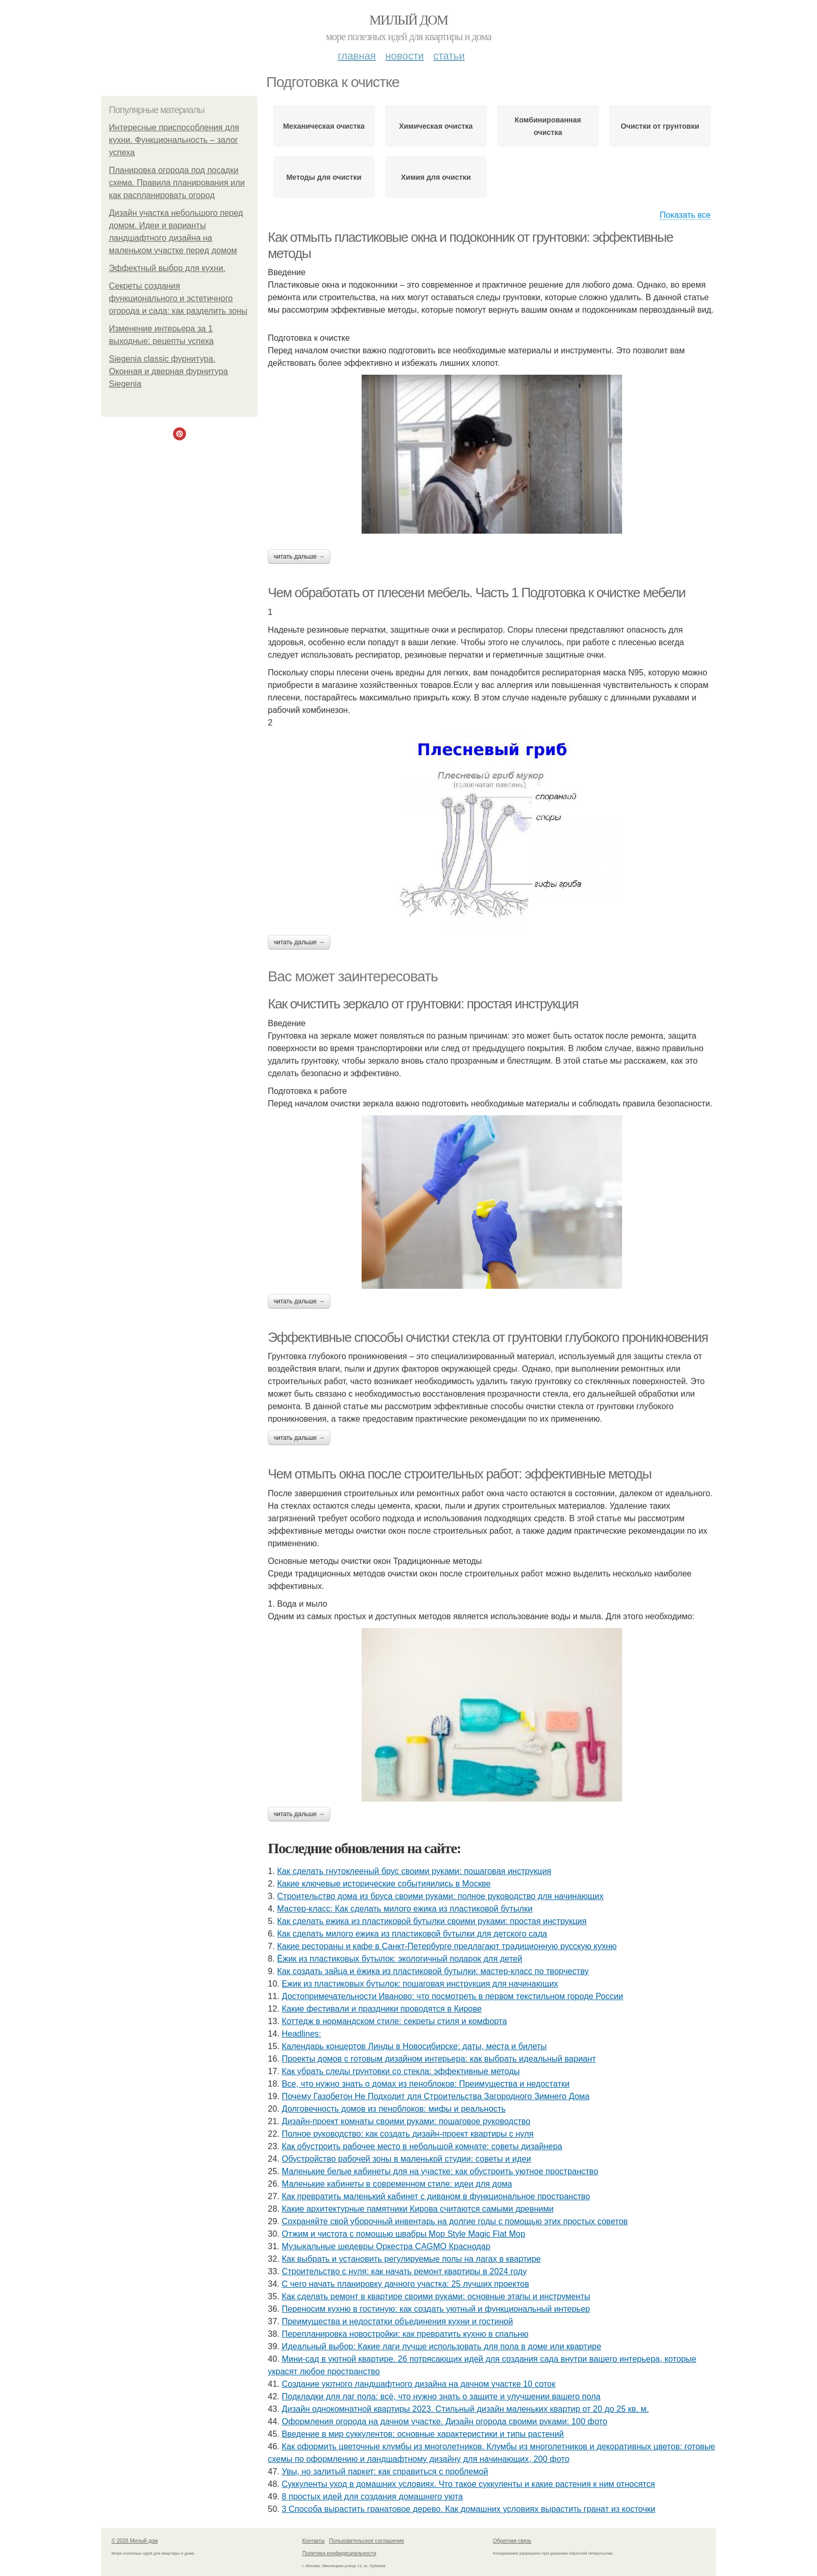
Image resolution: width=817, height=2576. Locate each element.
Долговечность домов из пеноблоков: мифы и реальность (394, 2108)
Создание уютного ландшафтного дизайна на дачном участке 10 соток (418, 2384)
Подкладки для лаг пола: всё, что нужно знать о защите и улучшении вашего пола (441, 2396)
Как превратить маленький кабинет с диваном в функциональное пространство (436, 2196)
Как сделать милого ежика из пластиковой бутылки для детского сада (412, 1933)
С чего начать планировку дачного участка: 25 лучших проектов (405, 2283)
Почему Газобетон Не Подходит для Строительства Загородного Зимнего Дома (436, 2096)
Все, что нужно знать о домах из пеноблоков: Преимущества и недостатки (426, 2083)
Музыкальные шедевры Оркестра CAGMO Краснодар (386, 2246)
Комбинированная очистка (548, 126)
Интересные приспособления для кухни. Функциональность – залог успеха (174, 140)
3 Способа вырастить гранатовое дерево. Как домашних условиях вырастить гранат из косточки (468, 2509)
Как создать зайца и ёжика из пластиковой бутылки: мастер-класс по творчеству (433, 1971)
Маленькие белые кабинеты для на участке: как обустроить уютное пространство (440, 2171)
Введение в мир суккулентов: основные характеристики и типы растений (423, 2434)
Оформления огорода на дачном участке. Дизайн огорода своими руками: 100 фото (445, 2421)
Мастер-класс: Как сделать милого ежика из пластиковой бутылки (405, 1908)
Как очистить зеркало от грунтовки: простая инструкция (423, 1004)
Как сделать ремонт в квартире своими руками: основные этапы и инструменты (436, 2296)
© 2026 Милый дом (135, 2541)
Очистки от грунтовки (660, 126)
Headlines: (301, 2033)
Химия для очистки (436, 177)
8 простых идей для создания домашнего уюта (372, 2496)
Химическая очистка (436, 126)
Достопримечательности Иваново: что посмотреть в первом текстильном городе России (452, 1996)
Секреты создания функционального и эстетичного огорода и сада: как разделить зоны (178, 298)
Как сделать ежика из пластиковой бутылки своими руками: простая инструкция (432, 1921)
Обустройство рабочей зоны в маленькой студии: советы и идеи (406, 2158)
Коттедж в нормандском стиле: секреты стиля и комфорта (394, 2021)
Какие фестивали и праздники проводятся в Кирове (382, 2008)
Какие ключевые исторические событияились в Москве (384, 1883)
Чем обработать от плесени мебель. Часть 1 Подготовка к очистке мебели (476, 592)
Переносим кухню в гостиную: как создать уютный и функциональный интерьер (436, 2308)
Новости (404, 55)
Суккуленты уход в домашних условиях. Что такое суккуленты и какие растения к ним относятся (468, 2484)
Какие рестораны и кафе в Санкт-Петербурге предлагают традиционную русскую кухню (447, 1946)
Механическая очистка (324, 126)
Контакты (313, 2541)
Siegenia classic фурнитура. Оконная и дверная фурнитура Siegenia (168, 371)
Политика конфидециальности (339, 2553)
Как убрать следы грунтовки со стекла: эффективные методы (401, 2071)
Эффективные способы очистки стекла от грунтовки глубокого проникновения (488, 1337)
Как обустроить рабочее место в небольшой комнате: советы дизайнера (422, 2146)
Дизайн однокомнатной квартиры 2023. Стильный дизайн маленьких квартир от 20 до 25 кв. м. (465, 2409)
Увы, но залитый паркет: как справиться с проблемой (385, 2471)
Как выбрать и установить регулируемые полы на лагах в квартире (411, 2258)
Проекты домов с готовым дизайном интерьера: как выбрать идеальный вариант (439, 2058)
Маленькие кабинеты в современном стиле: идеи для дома (397, 2183)
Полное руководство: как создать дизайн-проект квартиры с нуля (408, 2133)
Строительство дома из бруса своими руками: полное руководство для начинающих (440, 1896)
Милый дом (408, 20)
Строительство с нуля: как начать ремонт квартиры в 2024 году (404, 2271)
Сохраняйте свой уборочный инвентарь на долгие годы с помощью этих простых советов (455, 2221)
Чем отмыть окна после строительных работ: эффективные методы (459, 1474)
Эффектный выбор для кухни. (167, 268)
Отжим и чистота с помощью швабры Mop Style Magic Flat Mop (403, 2233)
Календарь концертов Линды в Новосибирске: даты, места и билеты (414, 2046)
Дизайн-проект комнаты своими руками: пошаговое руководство (406, 2121)
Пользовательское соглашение (366, 2541)
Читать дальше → (299, 556)
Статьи (448, 55)
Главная (357, 55)
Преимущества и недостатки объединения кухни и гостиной (397, 2321)
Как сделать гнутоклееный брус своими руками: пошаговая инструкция (414, 1871)
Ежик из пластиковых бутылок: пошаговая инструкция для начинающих (420, 1983)
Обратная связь (512, 2541)
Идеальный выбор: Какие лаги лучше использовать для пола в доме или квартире (441, 2346)
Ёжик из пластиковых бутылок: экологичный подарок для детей (399, 1958)
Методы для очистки (323, 177)
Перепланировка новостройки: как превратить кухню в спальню (405, 2334)
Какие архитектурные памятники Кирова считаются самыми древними (418, 2208)
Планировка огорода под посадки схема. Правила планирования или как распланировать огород (177, 183)
